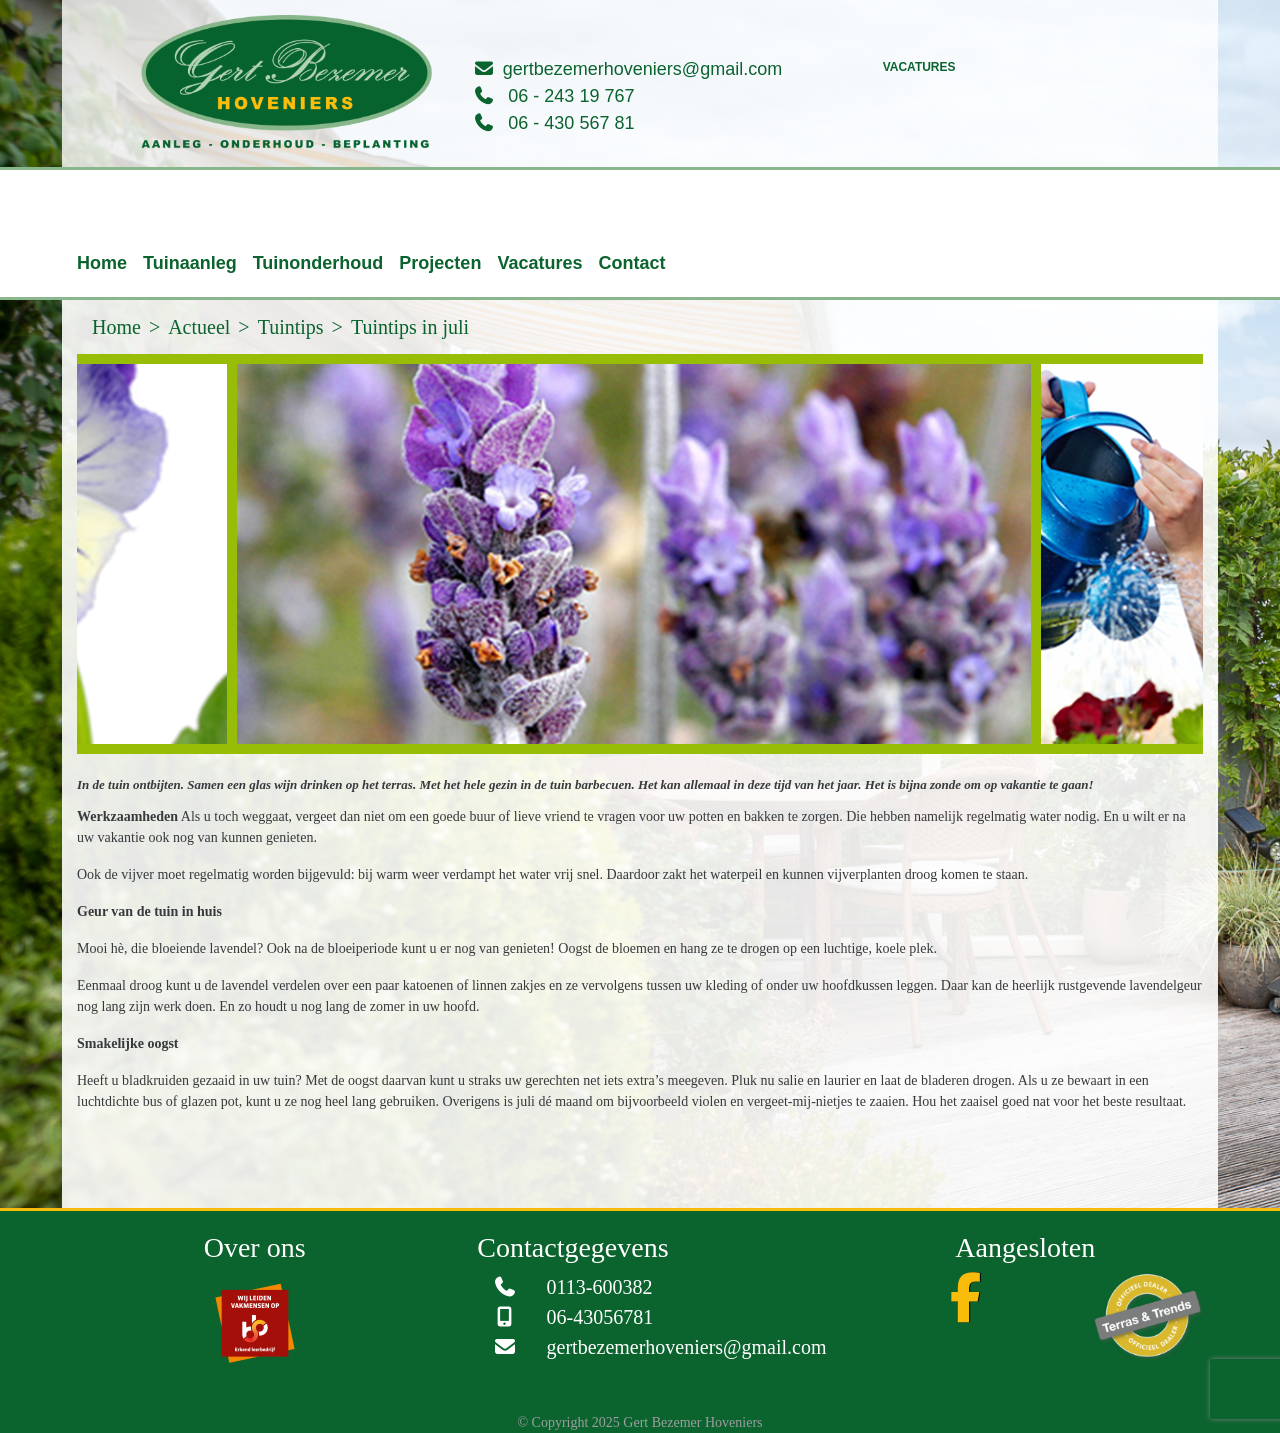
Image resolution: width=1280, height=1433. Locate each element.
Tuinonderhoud (318, 263)
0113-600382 (600, 1287)
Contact (631, 263)
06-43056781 (600, 1317)
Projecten (440, 263)
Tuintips (291, 327)
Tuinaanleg (190, 263)
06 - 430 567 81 (571, 123)
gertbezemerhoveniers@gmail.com (642, 69)
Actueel (199, 327)
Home (102, 263)
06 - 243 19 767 (571, 96)
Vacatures (919, 67)
